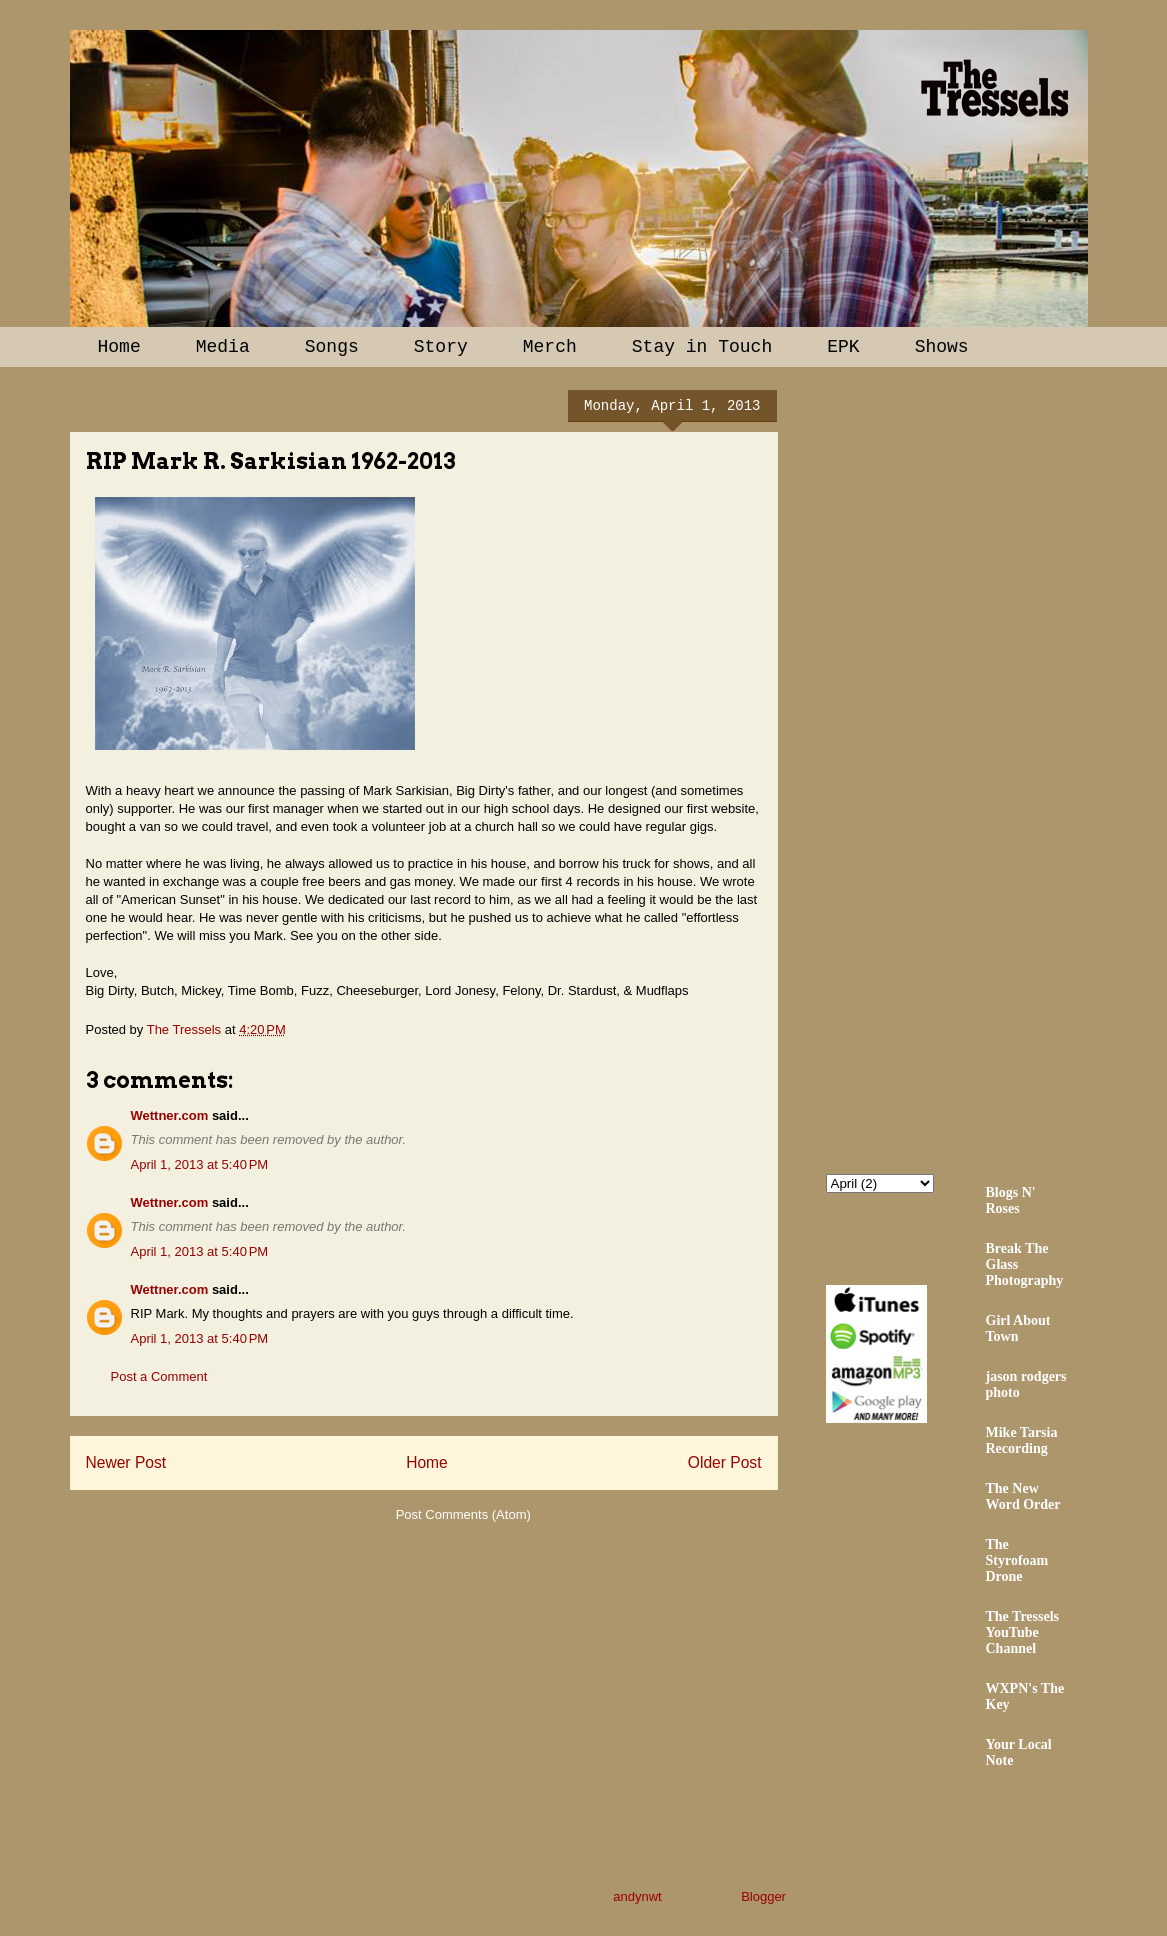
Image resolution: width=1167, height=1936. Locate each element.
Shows (942, 347)
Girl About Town (1018, 1328)
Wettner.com (170, 1115)
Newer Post (126, 1462)
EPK (843, 347)
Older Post (725, 1462)
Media (223, 347)
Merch (550, 347)
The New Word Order (1023, 1496)
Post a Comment (159, 1376)
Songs (332, 347)
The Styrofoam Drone (1017, 1560)
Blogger (763, 1896)
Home (119, 347)
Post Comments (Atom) (463, 1514)
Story (441, 347)
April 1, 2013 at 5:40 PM (200, 1164)
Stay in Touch (702, 347)
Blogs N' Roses (1011, 1200)
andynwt (637, 1896)
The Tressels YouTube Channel (1023, 1632)
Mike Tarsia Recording (1022, 1440)
